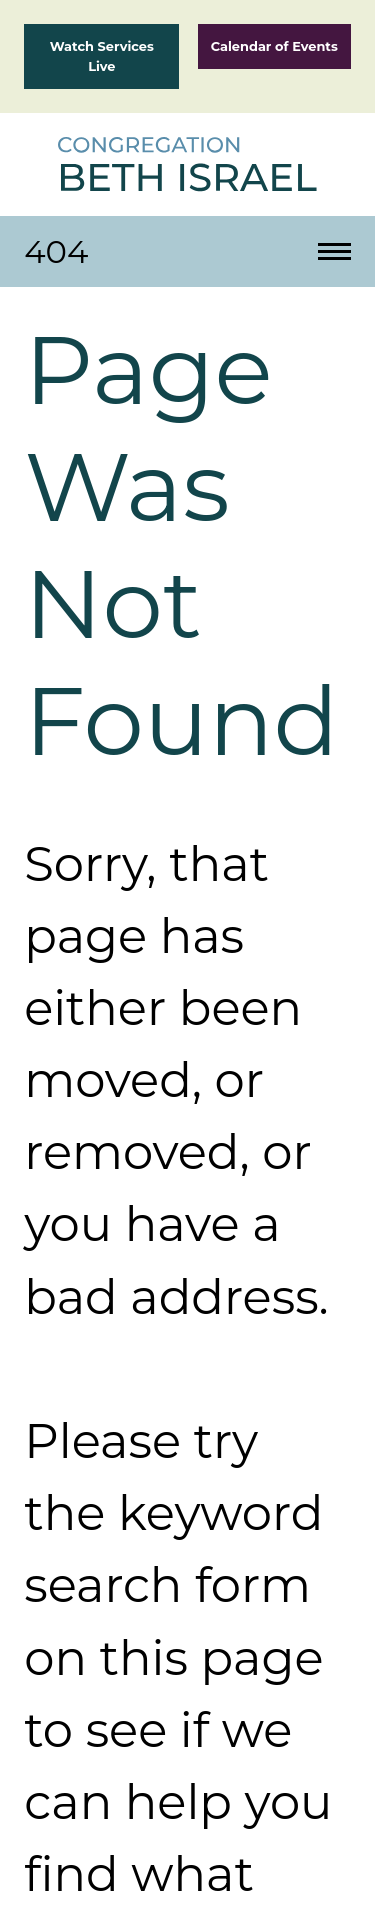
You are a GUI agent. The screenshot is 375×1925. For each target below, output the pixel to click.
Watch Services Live (102, 55)
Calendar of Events (274, 46)
